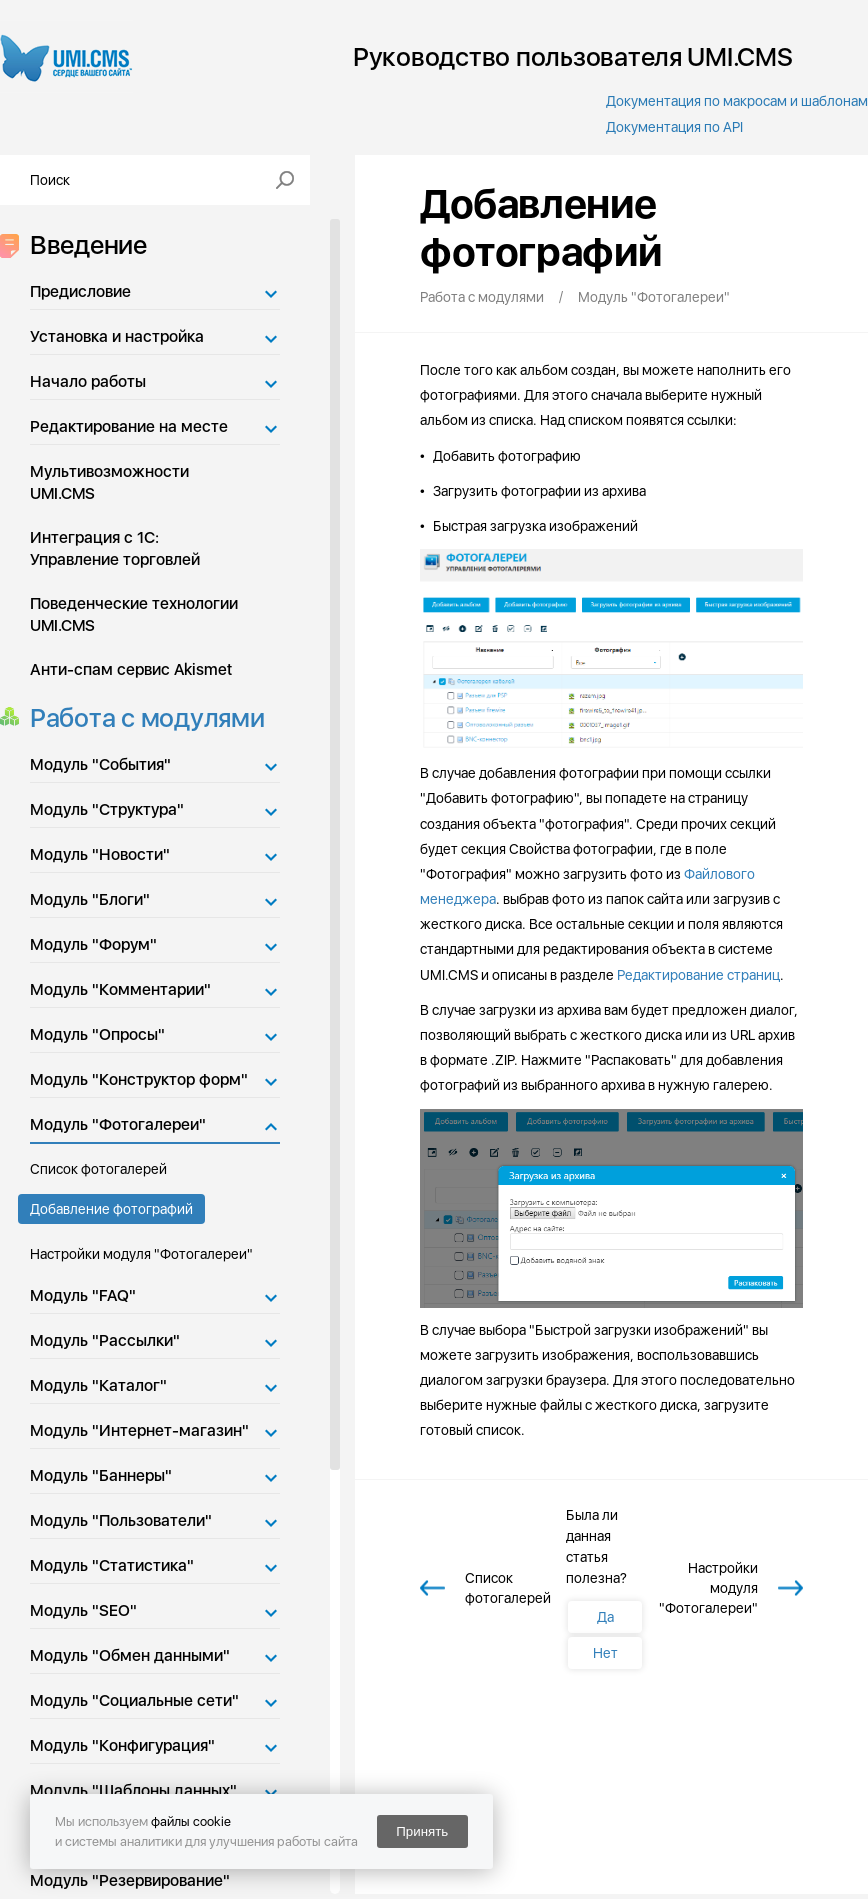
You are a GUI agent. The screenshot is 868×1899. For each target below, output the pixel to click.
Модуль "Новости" (100, 854)
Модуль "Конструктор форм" (139, 1079)
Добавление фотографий (111, 1209)
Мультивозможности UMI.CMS (109, 482)
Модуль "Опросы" (97, 1034)
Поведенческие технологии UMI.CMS (134, 614)
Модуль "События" (100, 764)
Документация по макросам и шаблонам (737, 101)
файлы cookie (191, 1821)
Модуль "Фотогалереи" (118, 1124)
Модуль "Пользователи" (121, 1520)
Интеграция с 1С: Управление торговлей (115, 548)
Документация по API (674, 127)
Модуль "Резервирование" (130, 1880)
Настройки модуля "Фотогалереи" (141, 1254)
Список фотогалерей (98, 1169)
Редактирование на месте (129, 426)
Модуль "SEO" (83, 1610)
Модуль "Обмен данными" (130, 1655)
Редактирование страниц (698, 975)
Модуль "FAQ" (83, 1295)
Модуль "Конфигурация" (122, 1745)
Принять (422, 1831)
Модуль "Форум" (93, 944)
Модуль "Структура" (107, 809)
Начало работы (88, 381)
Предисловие (80, 291)
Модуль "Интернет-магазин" (139, 1430)
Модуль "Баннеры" (101, 1475)
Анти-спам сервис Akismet (131, 669)
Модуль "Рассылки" (105, 1340)
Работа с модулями (141, 717)
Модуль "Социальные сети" (134, 1700)
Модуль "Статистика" (112, 1565)
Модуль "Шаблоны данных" (133, 1790)
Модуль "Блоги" (90, 899)
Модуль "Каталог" (98, 1385)
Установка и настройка (117, 336)
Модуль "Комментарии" (120, 989)
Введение (82, 244)
